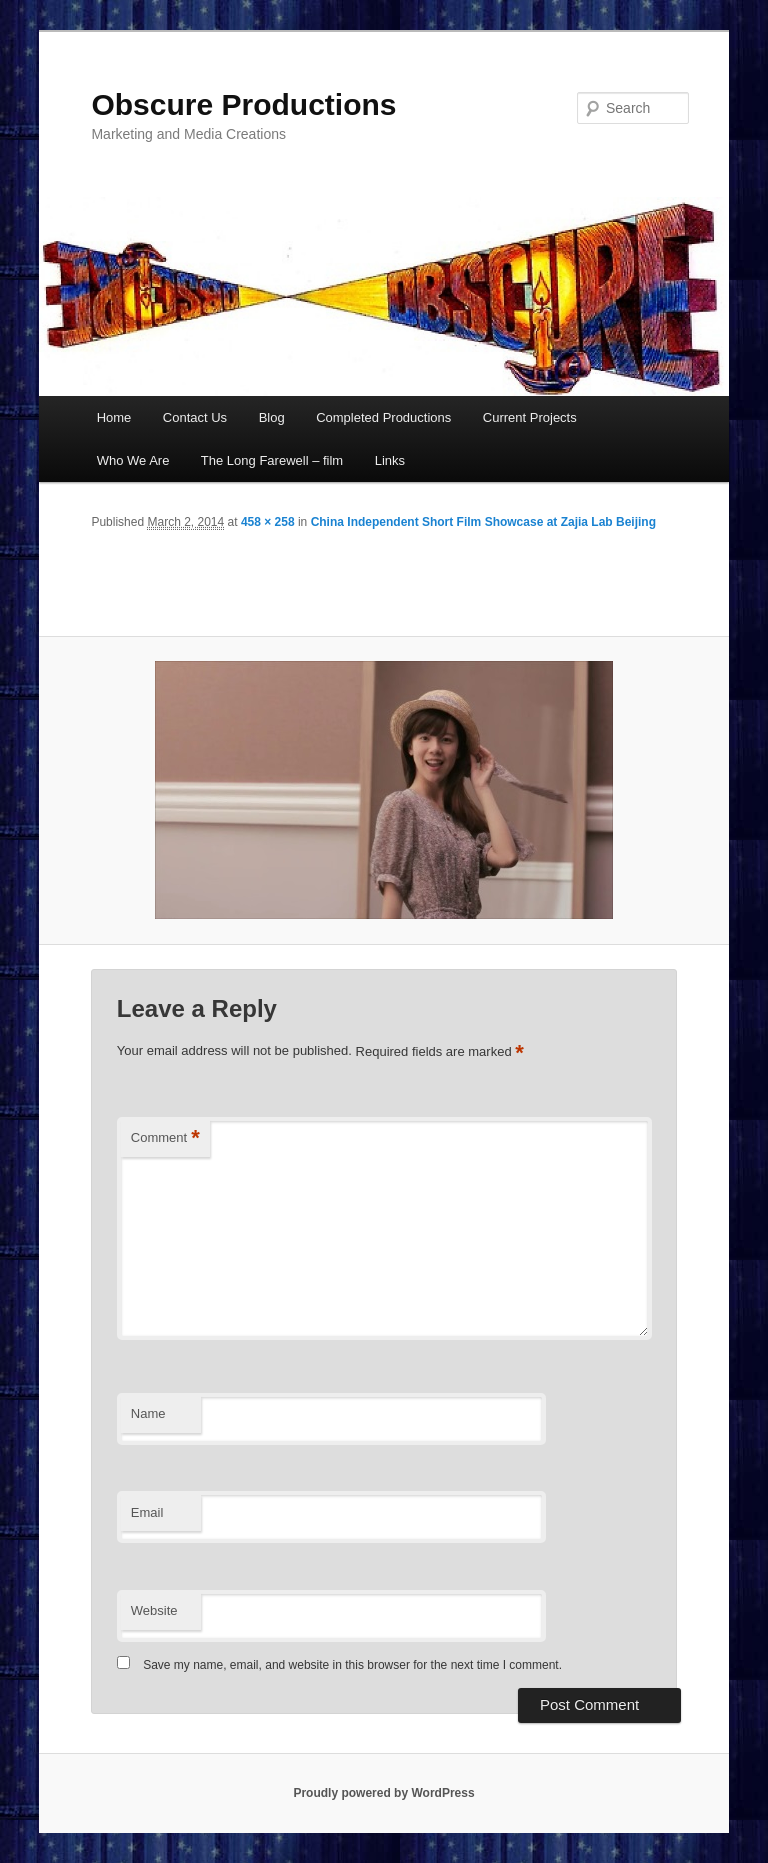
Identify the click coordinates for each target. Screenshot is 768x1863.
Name (148, 1413)
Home (114, 417)
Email (147, 1512)
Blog (272, 417)
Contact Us (195, 417)
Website (154, 1610)
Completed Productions (383, 417)
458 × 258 (268, 522)
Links (390, 460)
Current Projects (530, 417)
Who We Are (133, 460)
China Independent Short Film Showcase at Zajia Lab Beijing (483, 522)
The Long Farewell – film (272, 460)
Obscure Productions (243, 104)
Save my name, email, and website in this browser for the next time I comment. (352, 1665)
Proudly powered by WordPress (383, 1793)
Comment (165, 1138)
